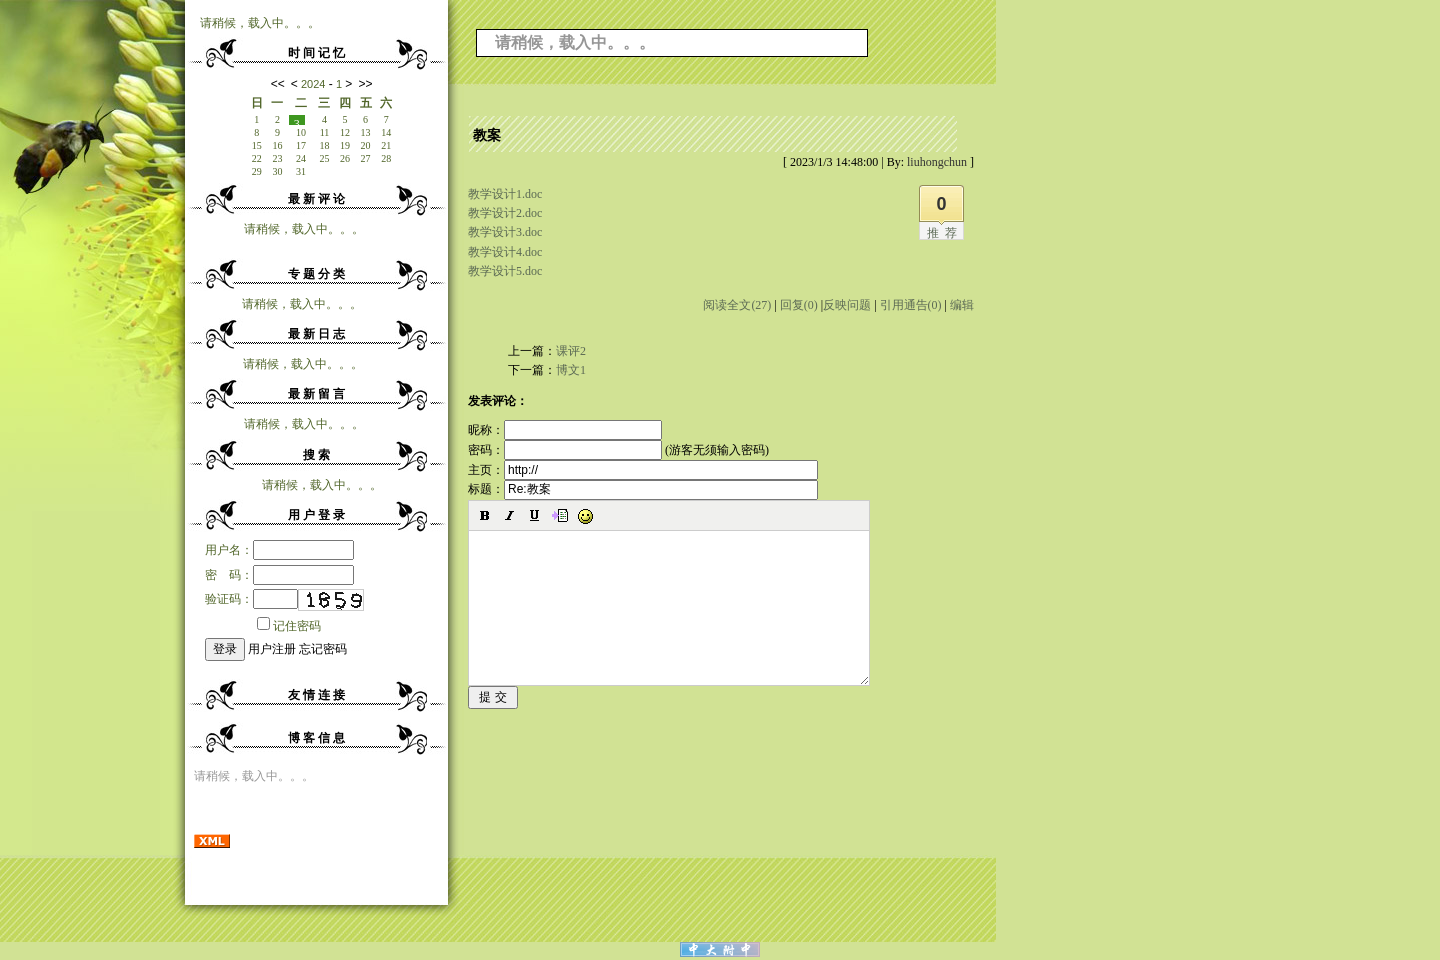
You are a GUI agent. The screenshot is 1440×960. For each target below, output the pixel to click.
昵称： (565, 430)
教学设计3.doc (505, 232)
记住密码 (289, 626)
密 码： (279, 575)
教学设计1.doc (505, 194)
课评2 (571, 351)
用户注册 (272, 649)
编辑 (962, 305)
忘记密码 (323, 649)
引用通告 (911, 305)
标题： (643, 489)
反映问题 (847, 305)
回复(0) (799, 305)
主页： (643, 470)
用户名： (279, 550)
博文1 (571, 370)
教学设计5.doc (505, 271)
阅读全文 (737, 305)
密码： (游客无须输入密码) (618, 450)
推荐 (945, 233)
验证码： (251, 599)
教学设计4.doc (505, 252)
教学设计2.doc (505, 213)
